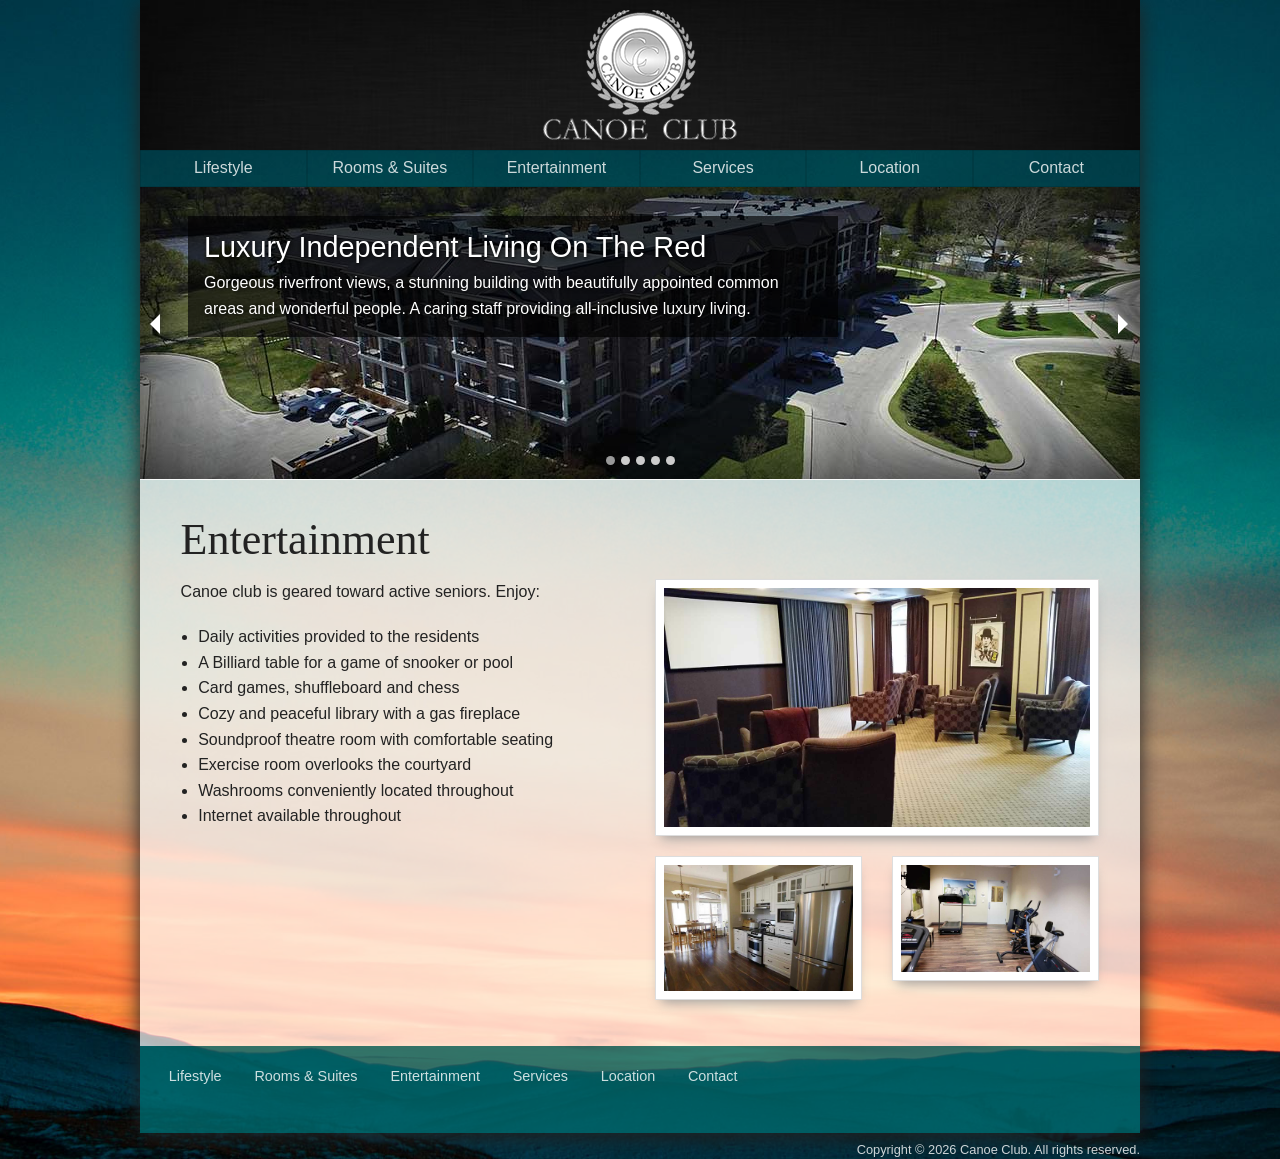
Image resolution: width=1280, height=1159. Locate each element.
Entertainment (557, 167)
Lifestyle (223, 167)
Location (889, 167)
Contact (1056, 167)
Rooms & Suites (390, 167)
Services (722, 167)
